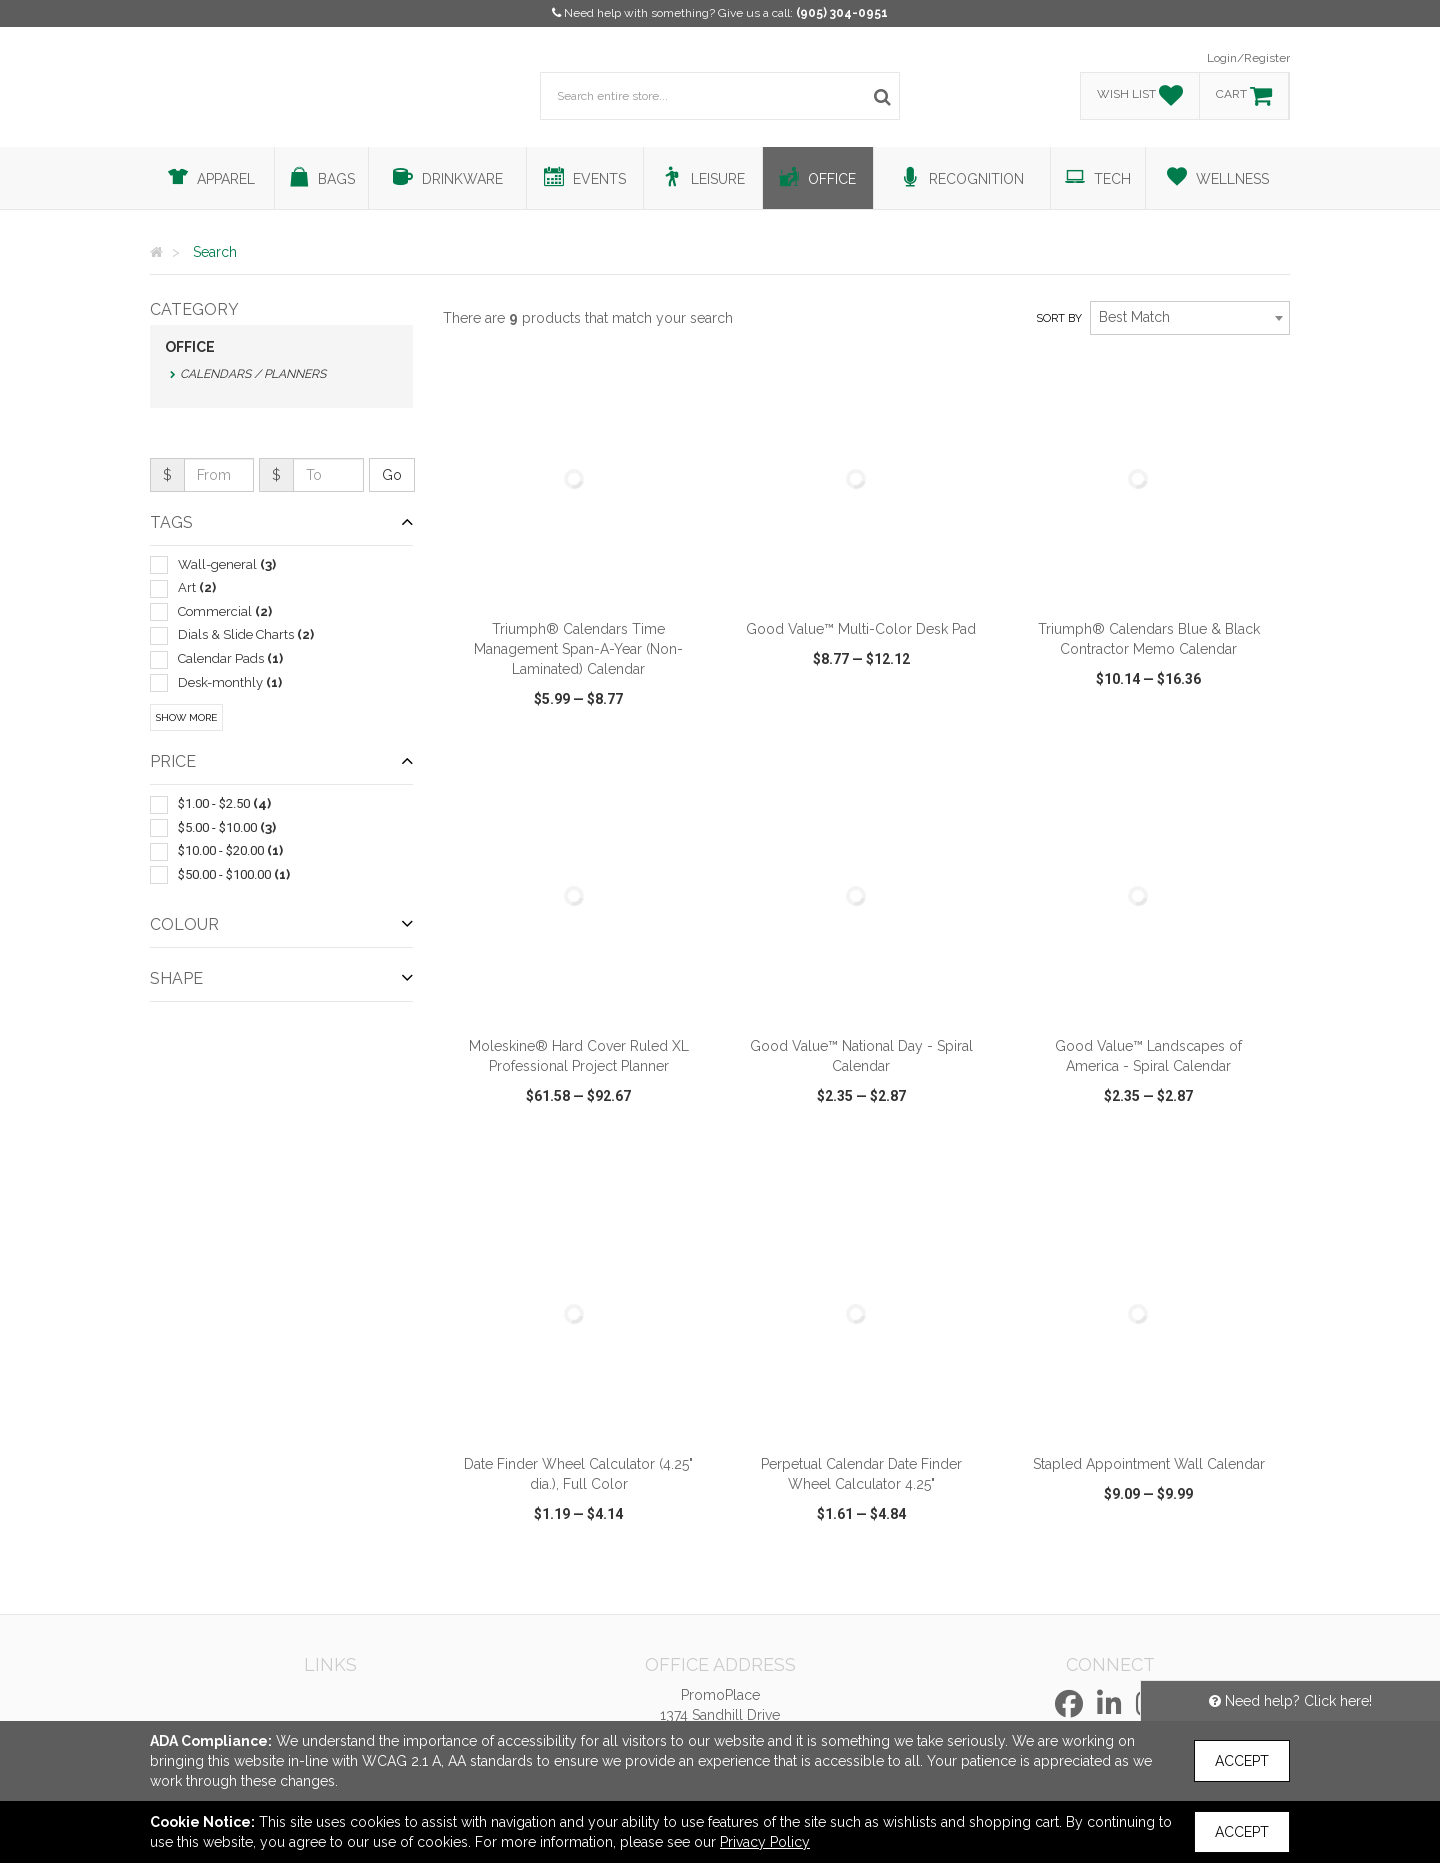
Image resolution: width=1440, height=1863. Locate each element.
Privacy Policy (765, 1842)
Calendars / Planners (253, 374)
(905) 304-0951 (842, 13)
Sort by (1059, 318)
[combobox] (1190, 318)
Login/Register (1248, 58)
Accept (1242, 1761)
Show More (186, 717)
